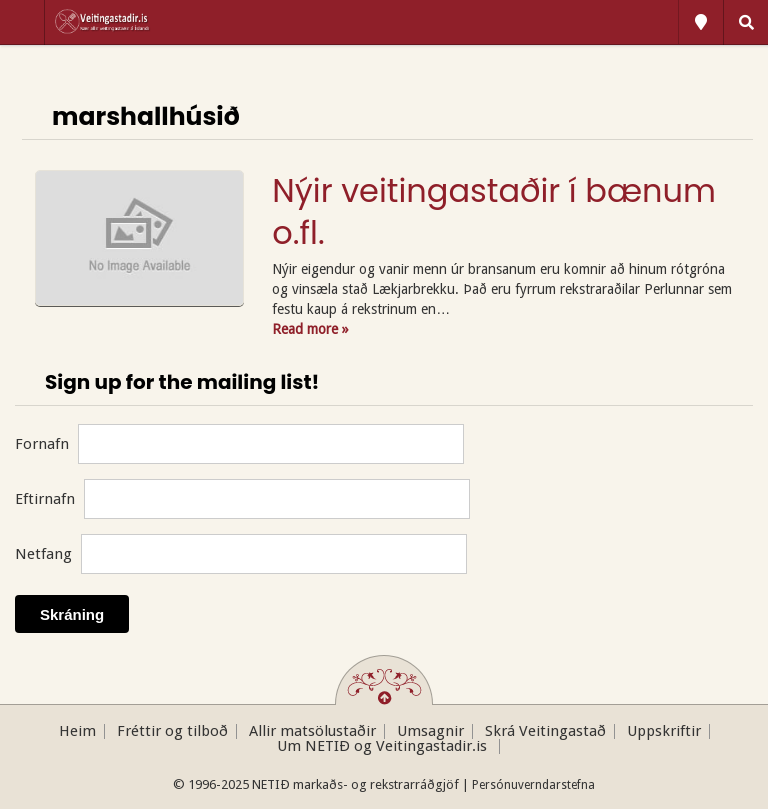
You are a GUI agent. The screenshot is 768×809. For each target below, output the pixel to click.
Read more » (310, 329)
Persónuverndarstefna (533, 785)
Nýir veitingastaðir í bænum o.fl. (494, 211)
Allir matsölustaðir (312, 731)
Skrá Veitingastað (545, 731)
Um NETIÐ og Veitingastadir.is (384, 746)
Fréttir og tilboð (172, 731)
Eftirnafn (45, 499)
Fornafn (42, 444)
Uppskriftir (664, 731)
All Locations (701, 22)
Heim (77, 731)
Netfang (43, 554)
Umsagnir (430, 731)
